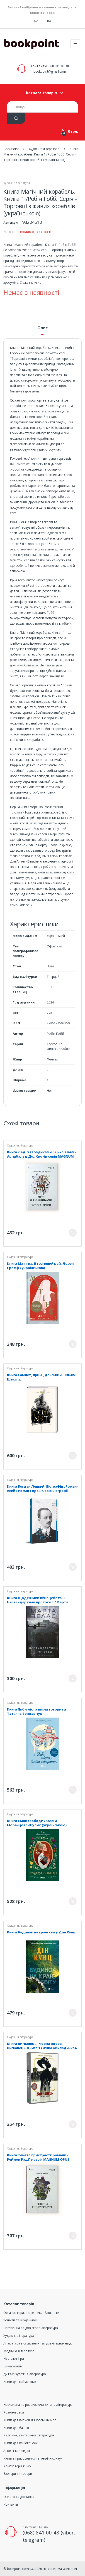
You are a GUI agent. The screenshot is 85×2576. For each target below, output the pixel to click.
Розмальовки (13, 2412)
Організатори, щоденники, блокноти (31, 2312)
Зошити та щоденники (20, 2320)
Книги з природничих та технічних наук (32, 2458)
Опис (42, 328)
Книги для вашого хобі (20, 2443)
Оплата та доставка (18, 2497)
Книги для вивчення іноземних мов (29, 2420)
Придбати (73, 1233)
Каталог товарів (41, 92)
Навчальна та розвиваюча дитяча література (38, 2404)
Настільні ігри (13, 2358)
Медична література (18, 2351)
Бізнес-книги (12, 2366)
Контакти (10, 2504)
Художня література (16, 183)
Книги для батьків (17, 2428)
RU (49, 21)
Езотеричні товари (17, 2473)
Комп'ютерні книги (17, 2466)
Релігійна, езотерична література (28, 2435)
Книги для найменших (19, 2381)
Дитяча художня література (24, 2374)
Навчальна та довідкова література (30, 2328)
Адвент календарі (16, 2450)
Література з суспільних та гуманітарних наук (37, 2343)
